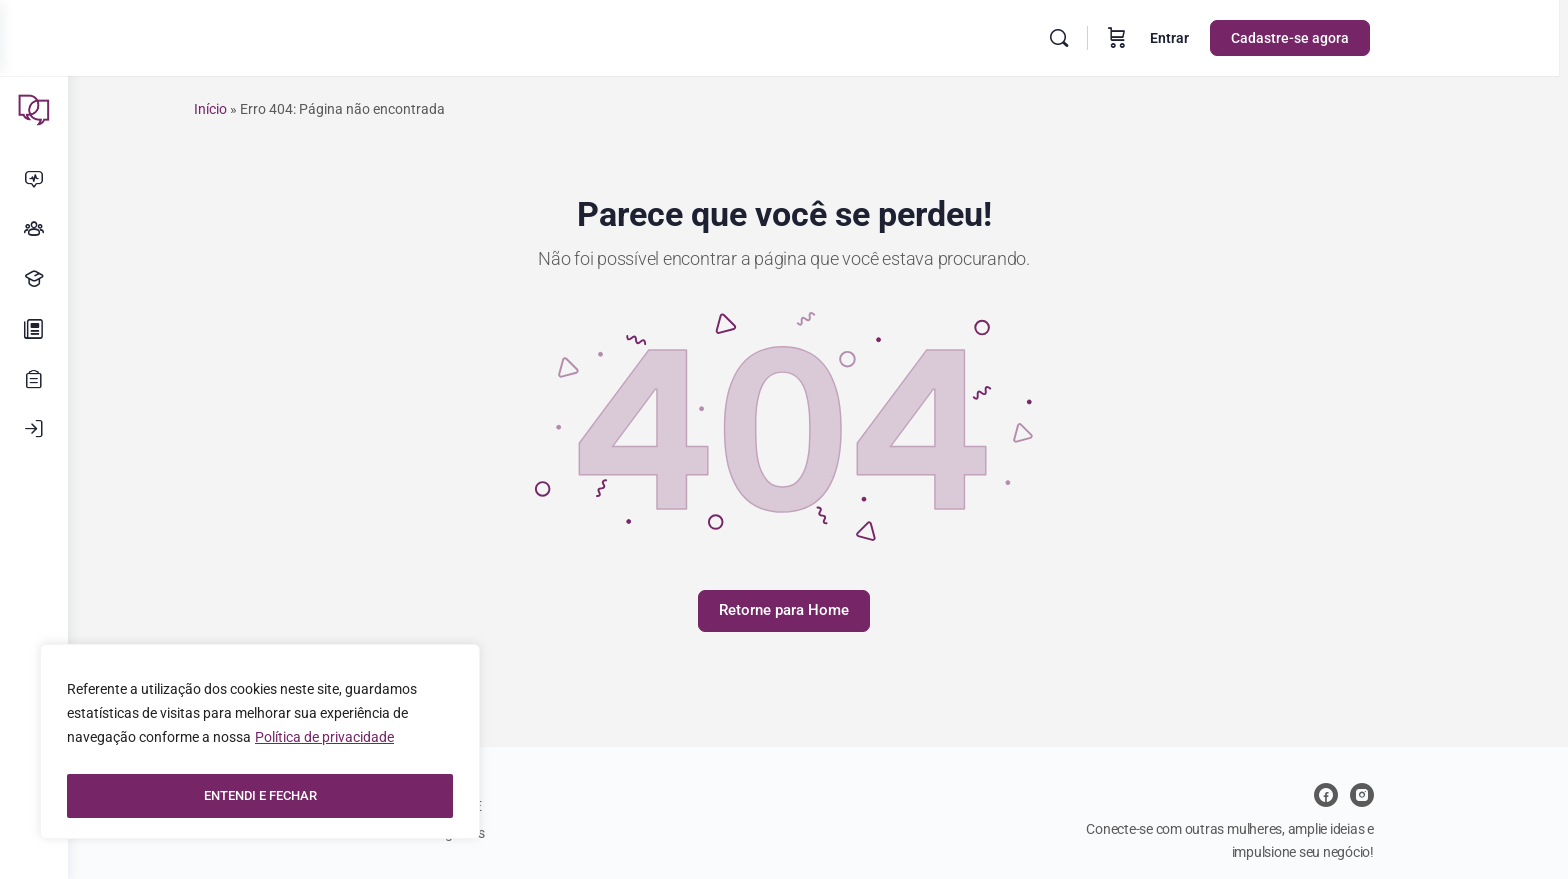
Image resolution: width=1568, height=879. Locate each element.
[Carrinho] (1155, 38)
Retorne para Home (818, 610)
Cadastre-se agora (1328, 38)
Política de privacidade (324, 746)
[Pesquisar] (1097, 38)
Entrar (1207, 38)
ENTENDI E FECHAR (260, 796)
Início (244, 109)
